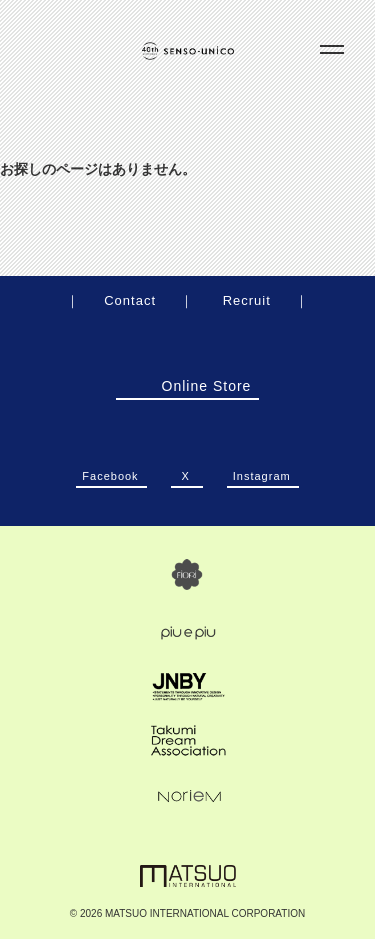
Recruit (247, 300)
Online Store (187, 386)
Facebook (110, 470)
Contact (130, 300)
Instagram (262, 470)
